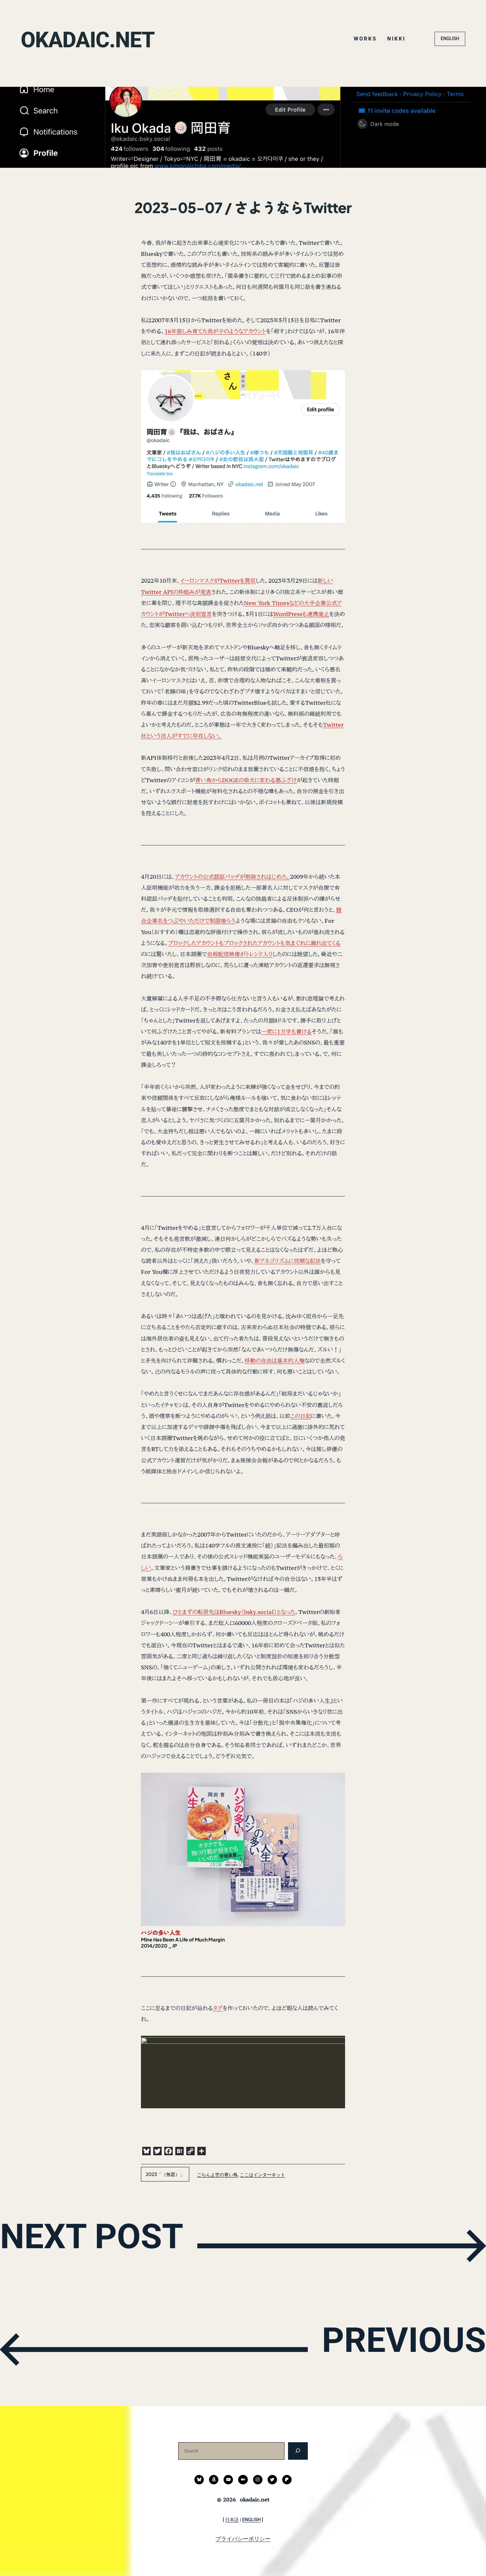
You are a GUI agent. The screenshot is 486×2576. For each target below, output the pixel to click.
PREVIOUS (385, 2348)
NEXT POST (112, 2244)
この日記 (300, 1416)
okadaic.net (98, 38)
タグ (218, 2008)
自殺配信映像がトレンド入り (239, 954)
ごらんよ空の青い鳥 (217, 2174)
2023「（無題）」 (165, 2174)
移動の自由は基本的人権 (275, 1360)
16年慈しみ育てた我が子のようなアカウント (215, 331)
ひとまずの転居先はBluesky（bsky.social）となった (234, 1612)
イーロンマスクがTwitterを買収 (218, 580)
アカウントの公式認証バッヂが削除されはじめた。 (232, 876)
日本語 (232, 2519)
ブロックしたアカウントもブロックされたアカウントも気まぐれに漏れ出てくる (254, 943)
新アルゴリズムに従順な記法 (287, 1261)
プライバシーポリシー (243, 2539)
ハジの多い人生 (161, 1932)
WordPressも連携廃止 (301, 614)
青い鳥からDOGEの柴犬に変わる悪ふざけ (246, 780)
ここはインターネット (262, 2174)
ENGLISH (450, 38)
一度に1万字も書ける (286, 1031)
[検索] (298, 2450)
